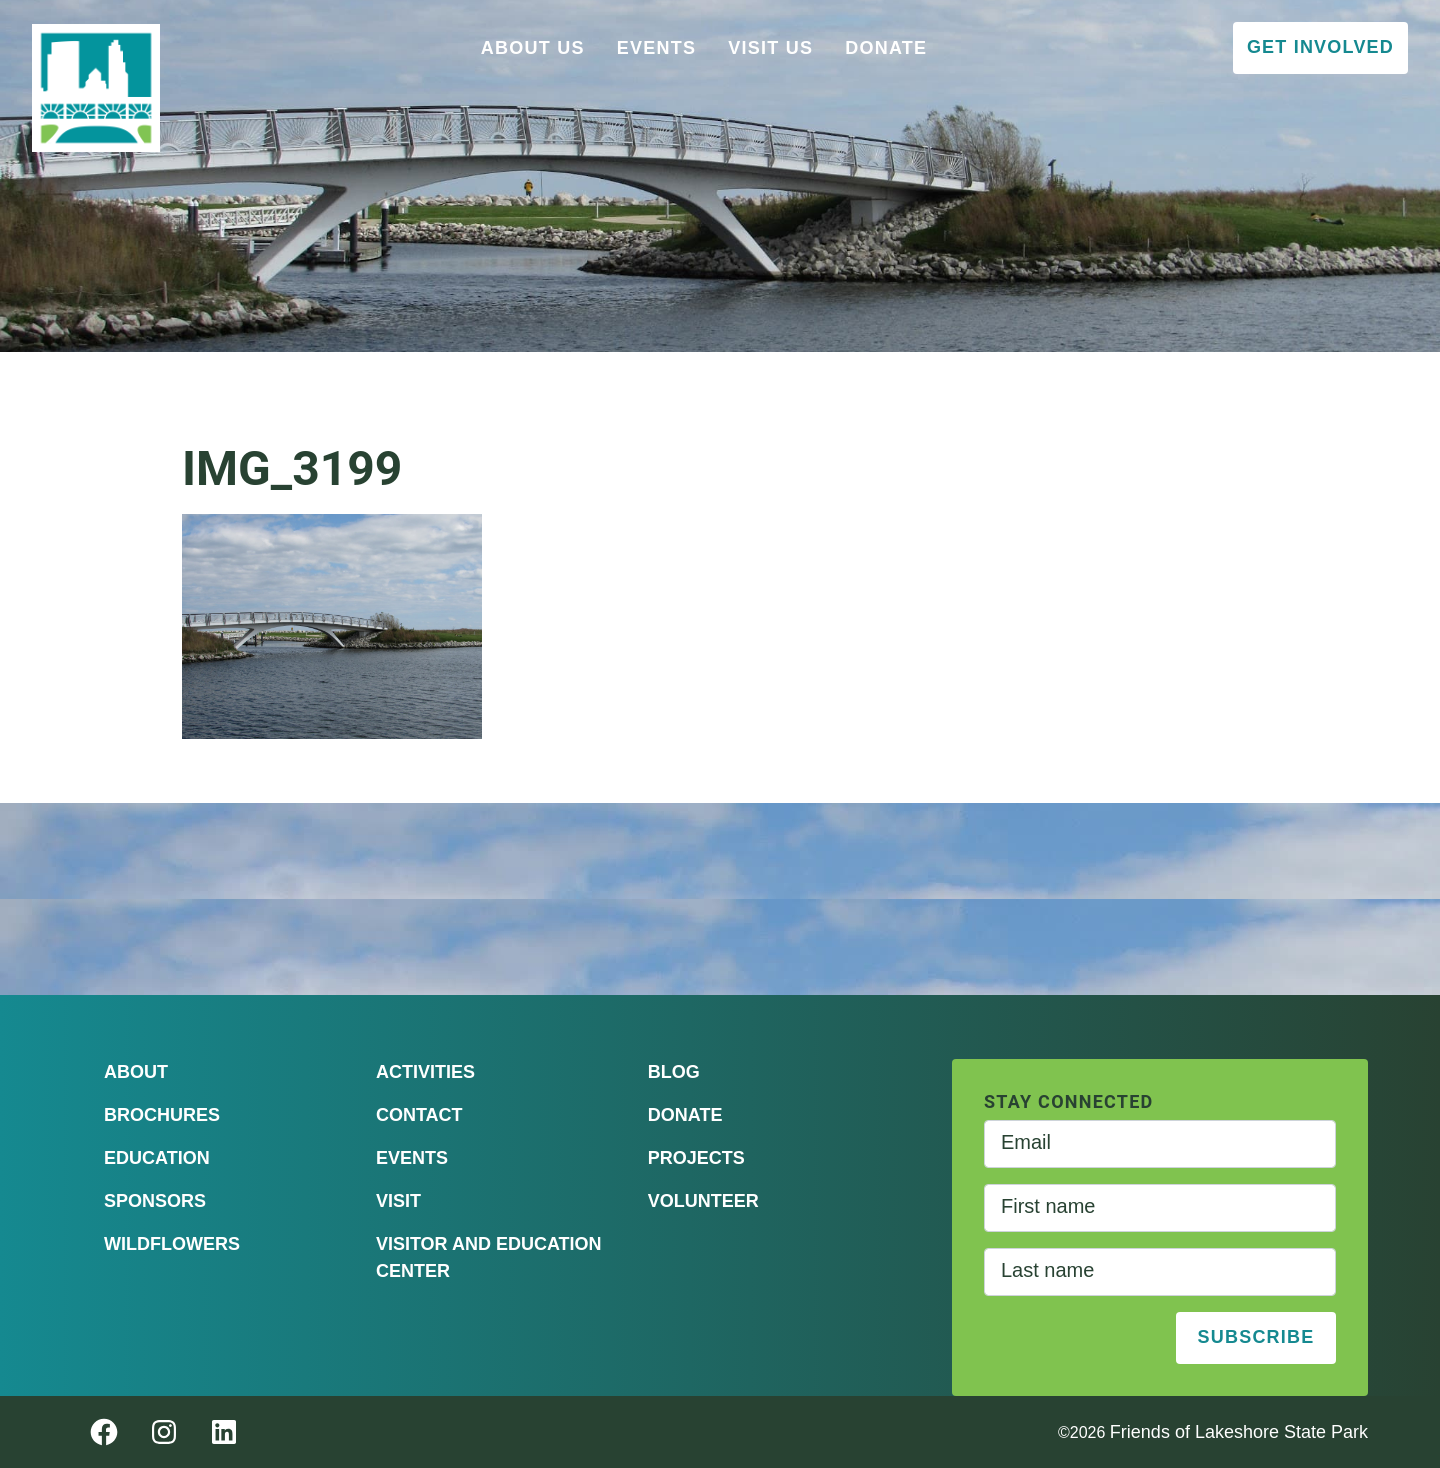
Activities (425, 1072)
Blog (674, 1072)
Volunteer (703, 1201)
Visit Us (770, 48)
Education (157, 1158)
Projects (696, 1158)
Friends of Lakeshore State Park (1239, 1432)
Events (657, 48)
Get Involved (1320, 47)
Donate (886, 48)
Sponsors (155, 1201)
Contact (419, 1115)
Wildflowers (172, 1244)
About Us (533, 48)
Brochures (162, 1115)
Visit (398, 1201)
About (136, 1072)
